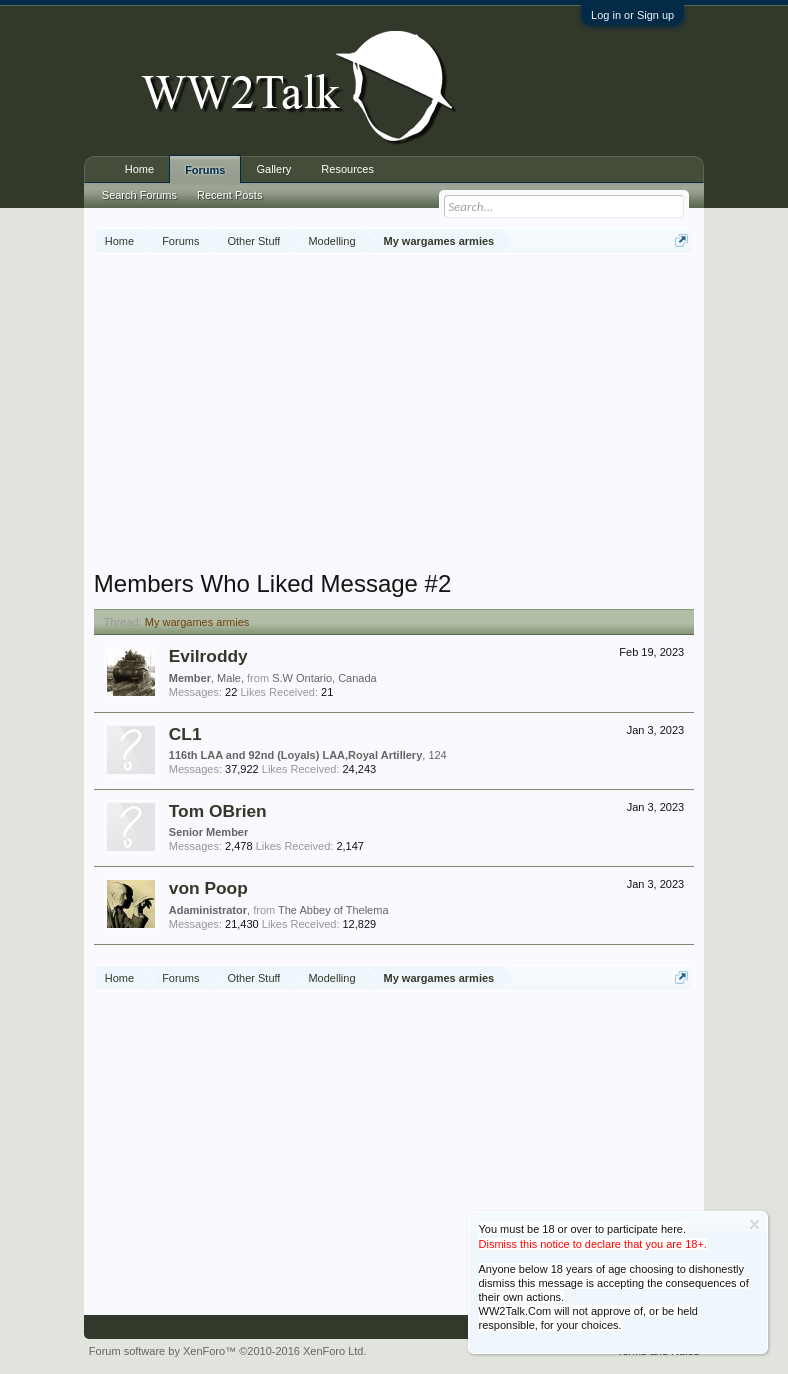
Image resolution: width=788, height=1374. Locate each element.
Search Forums (139, 195)
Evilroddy (208, 656)
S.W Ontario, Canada (324, 678)
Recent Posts (229, 195)
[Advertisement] (441, 414)
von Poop (208, 888)
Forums (205, 170)
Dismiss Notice (754, 1224)
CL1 (185, 734)
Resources (347, 169)
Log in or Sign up (632, 15)
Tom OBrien (218, 811)
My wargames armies (197, 622)
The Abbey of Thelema (333, 910)
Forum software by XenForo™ (228, 1351)
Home (139, 169)
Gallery (273, 169)
